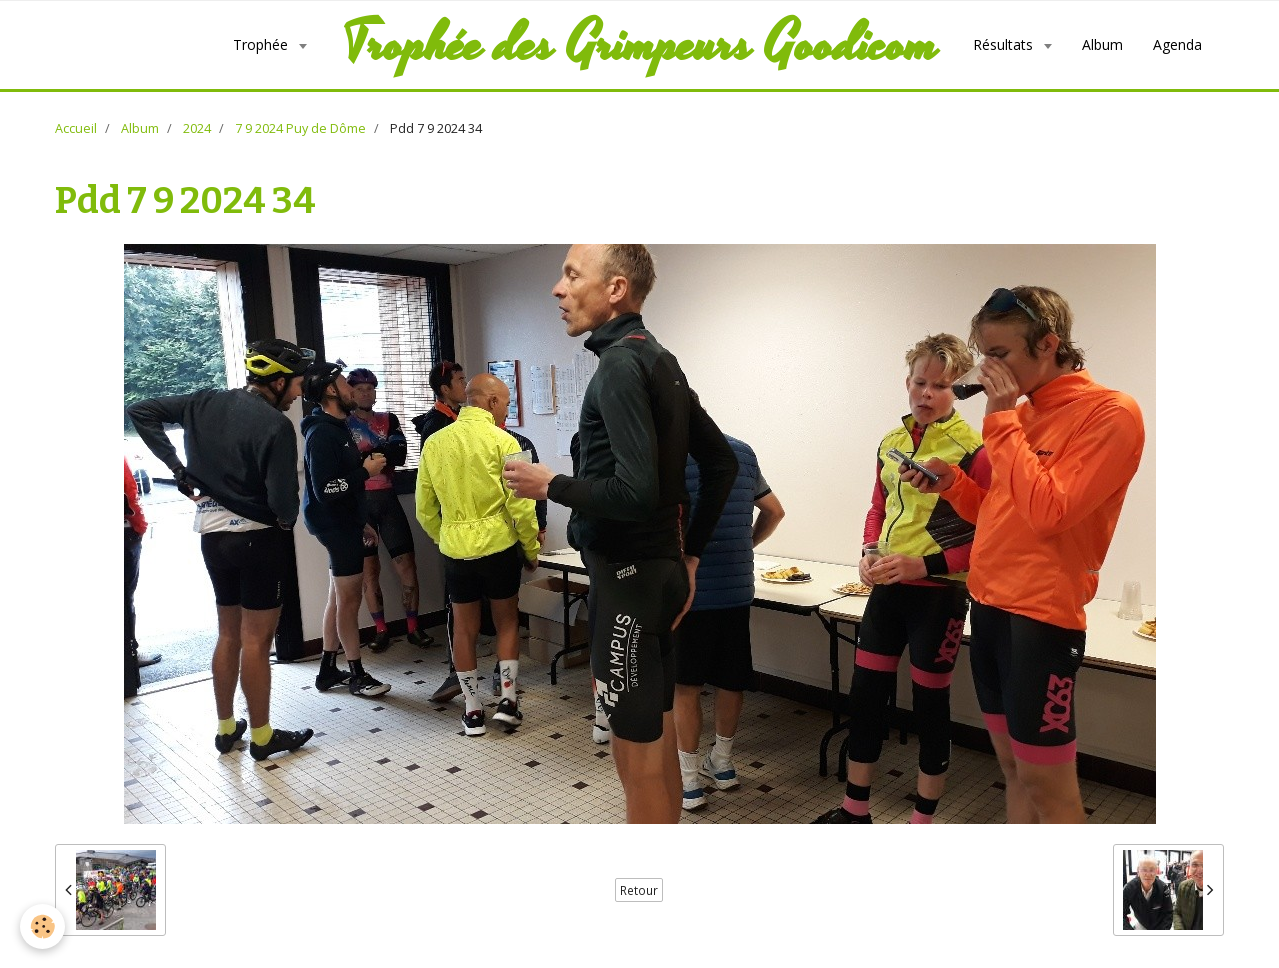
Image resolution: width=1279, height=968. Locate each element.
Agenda (1177, 44)
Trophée (262, 44)
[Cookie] (42, 926)
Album (1102, 44)
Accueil (76, 128)
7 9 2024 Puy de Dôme (300, 128)
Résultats (1005, 44)
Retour (639, 890)
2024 (197, 128)
